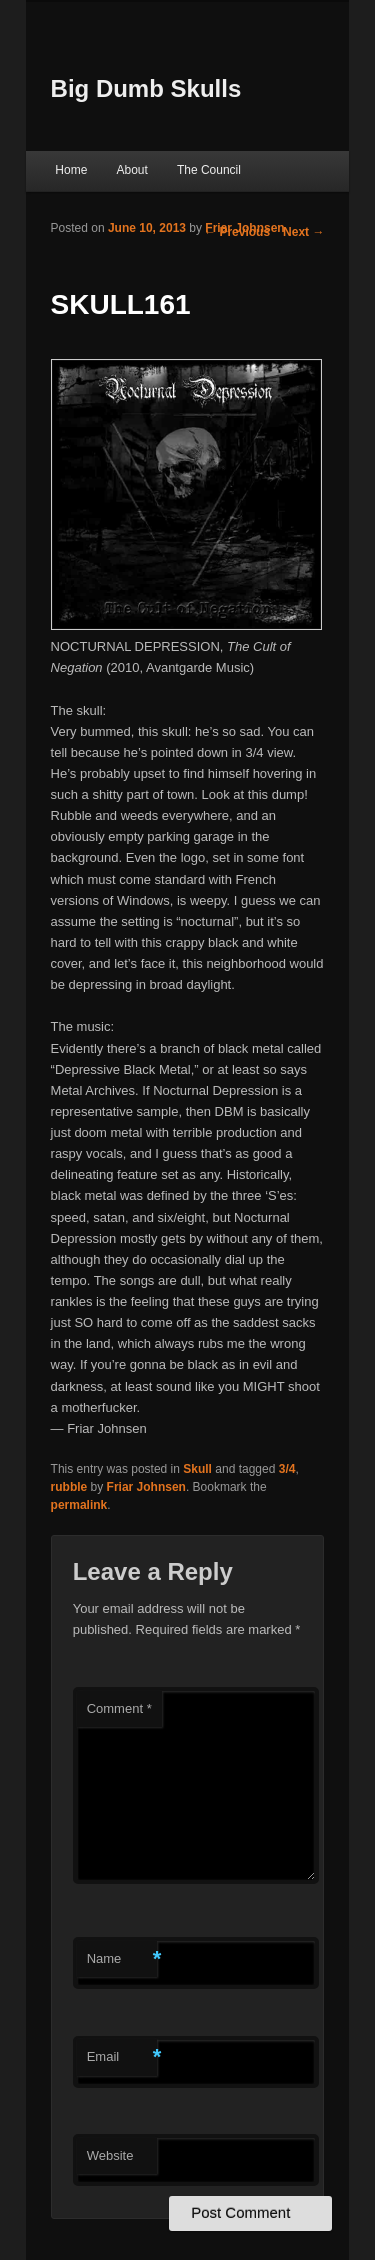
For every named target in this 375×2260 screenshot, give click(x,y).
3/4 (287, 1469)
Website (110, 2155)
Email (122, 2057)
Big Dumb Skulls (146, 88)
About (131, 170)
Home (71, 170)
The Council (209, 170)
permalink (79, 1505)
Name (122, 1959)
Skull (197, 1469)
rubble (69, 1487)
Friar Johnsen (244, 228)
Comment (119, 1708)
